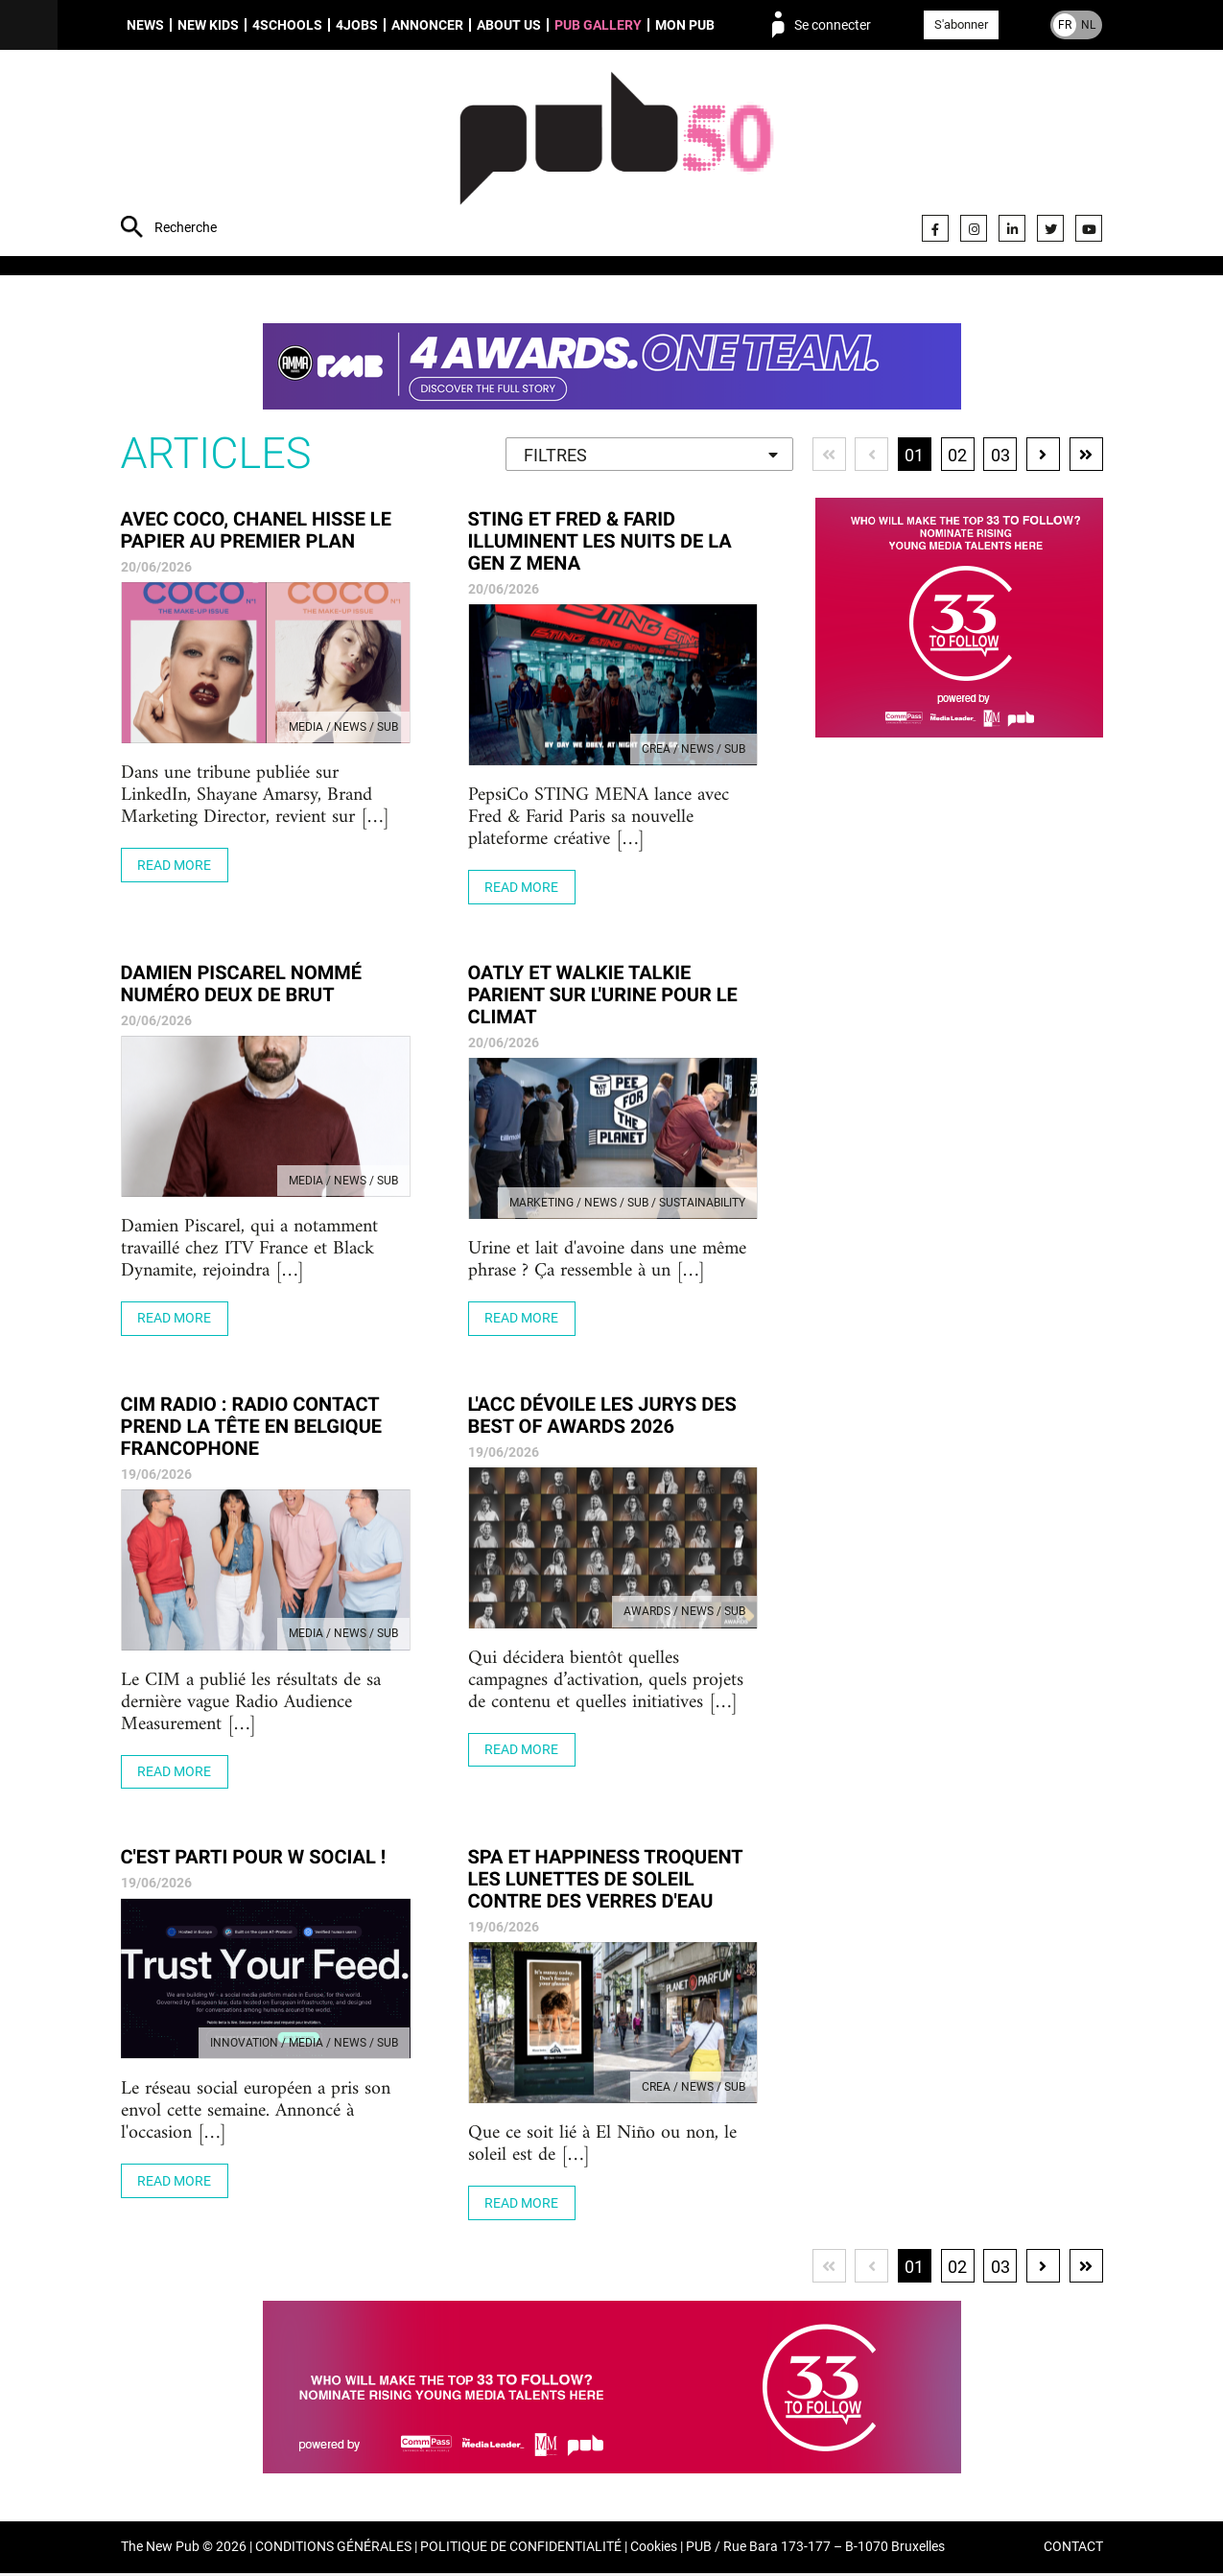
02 (956, 457)
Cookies (653, 2550)
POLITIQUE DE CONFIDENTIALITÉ (521, 2550)
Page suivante (1043, 456)
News (145, 25)
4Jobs (357, 25)
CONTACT (1073, 2550)
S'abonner (961, 24)
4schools (287, 25)
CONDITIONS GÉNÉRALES (333, 2550)
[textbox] (647, 457)
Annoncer (427, 25)
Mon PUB (685, 25)
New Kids (208, 25)
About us (509, 25)
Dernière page (1086, 456)
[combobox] (647, 456)
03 (999, 457)
